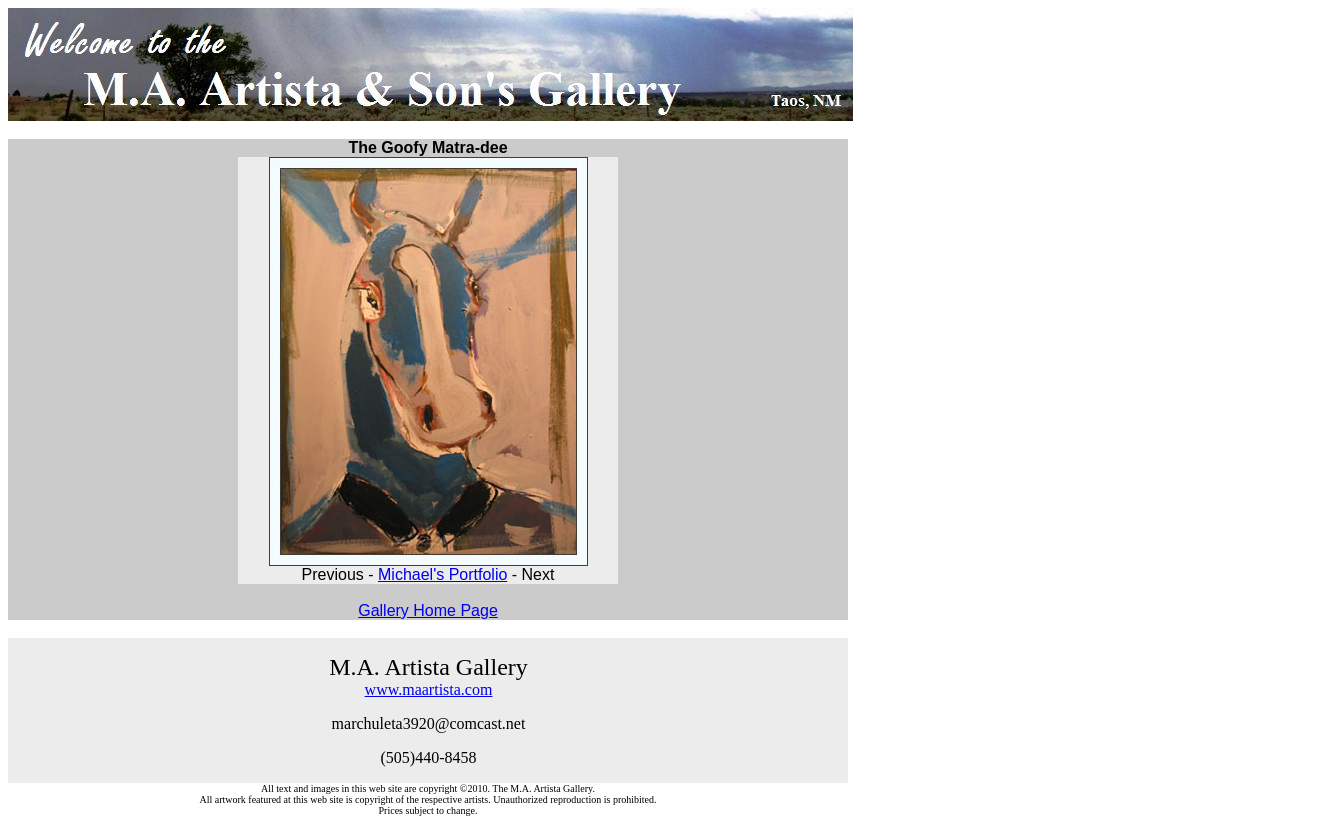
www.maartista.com (429, 689)
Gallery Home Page (428, 610)
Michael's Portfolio (442, 574)
